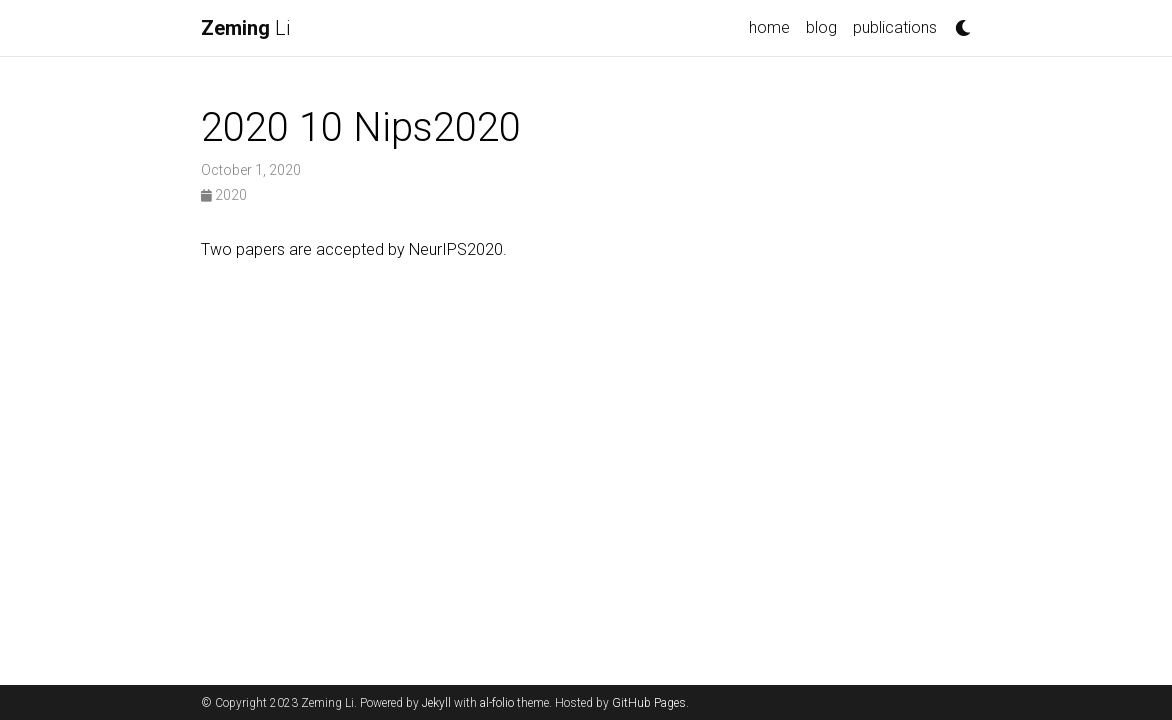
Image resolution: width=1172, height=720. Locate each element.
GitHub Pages (649, 703)
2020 (224, 195)
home (769, 27)
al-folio (497, 703)
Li (245, 28)
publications (895, 27)
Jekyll (436, 703)
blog (821, 27)
